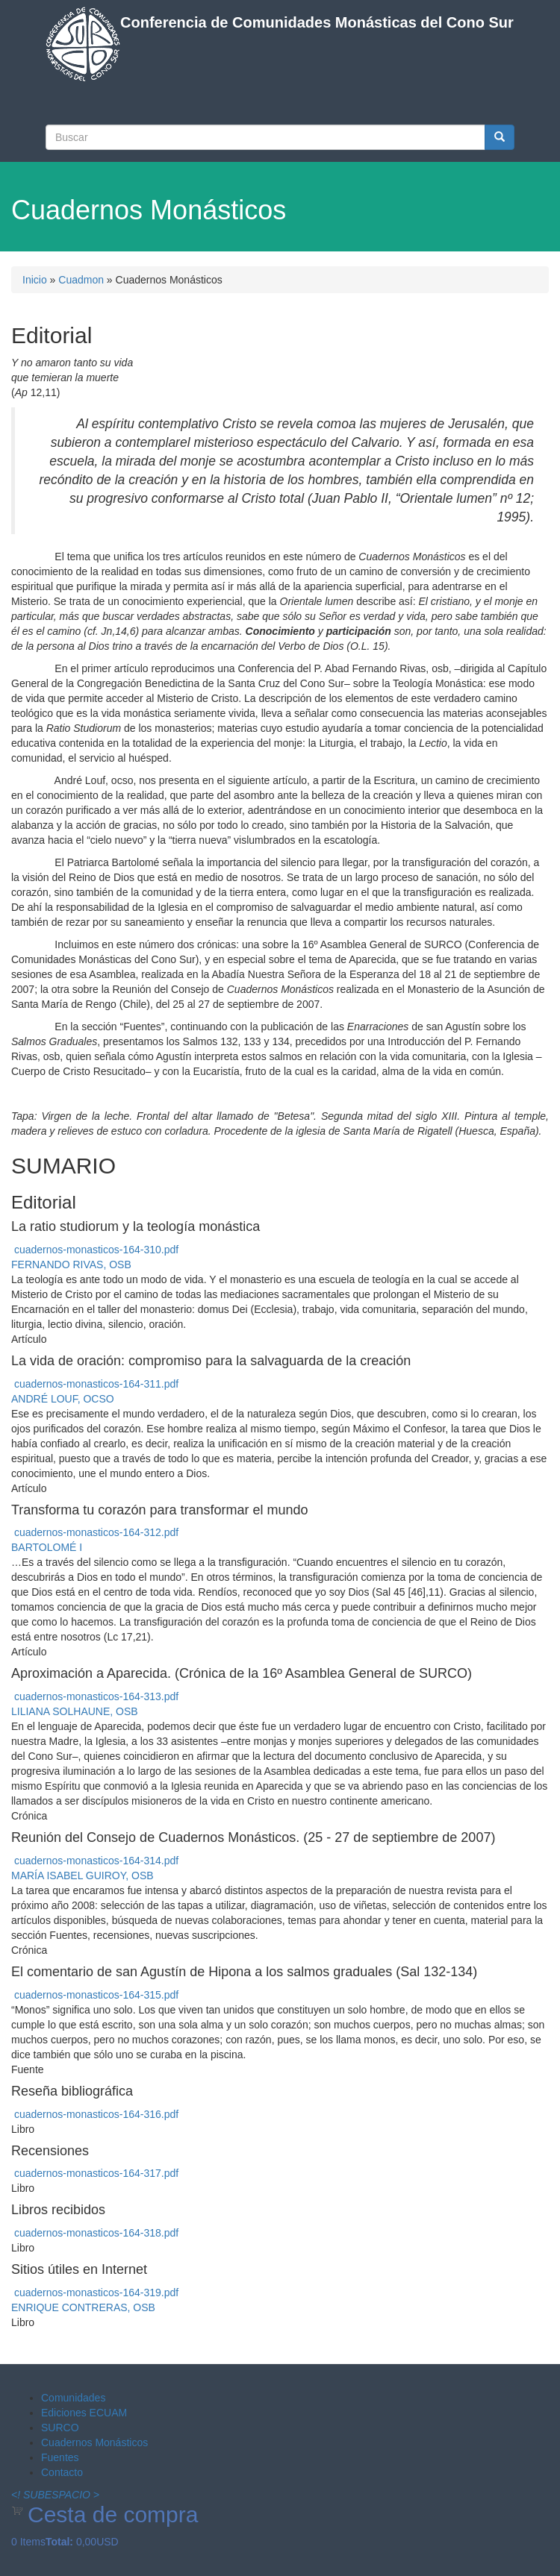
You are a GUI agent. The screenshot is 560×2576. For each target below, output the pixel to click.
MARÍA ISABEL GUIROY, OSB (82, 1875)
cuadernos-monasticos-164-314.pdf (96, 1861)
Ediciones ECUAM (84, 2413)
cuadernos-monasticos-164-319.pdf (96, 2292)
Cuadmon (81, 280)
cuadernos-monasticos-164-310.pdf (96, 1250)
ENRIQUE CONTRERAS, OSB (83, 2307)
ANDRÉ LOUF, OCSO (62, 1399)
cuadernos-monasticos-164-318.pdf (96, 2233)
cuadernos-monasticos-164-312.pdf (96, 1532)
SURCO (60, 2428)
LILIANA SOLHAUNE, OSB (74, 1711)
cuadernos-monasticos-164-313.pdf (96, 1696)
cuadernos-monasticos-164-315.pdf (96, 1995)
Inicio (34, 280)
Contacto (62, 2472)
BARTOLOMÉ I (46, 1547)
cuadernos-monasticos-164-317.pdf (96, 2173)
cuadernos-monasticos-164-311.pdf (96, 1384)
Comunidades (73, 2398)
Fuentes (60, 2457)
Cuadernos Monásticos (94, 2442)
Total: (59, 2542)
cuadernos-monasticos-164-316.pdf (96, 2114)
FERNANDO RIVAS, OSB (71, 1264)
